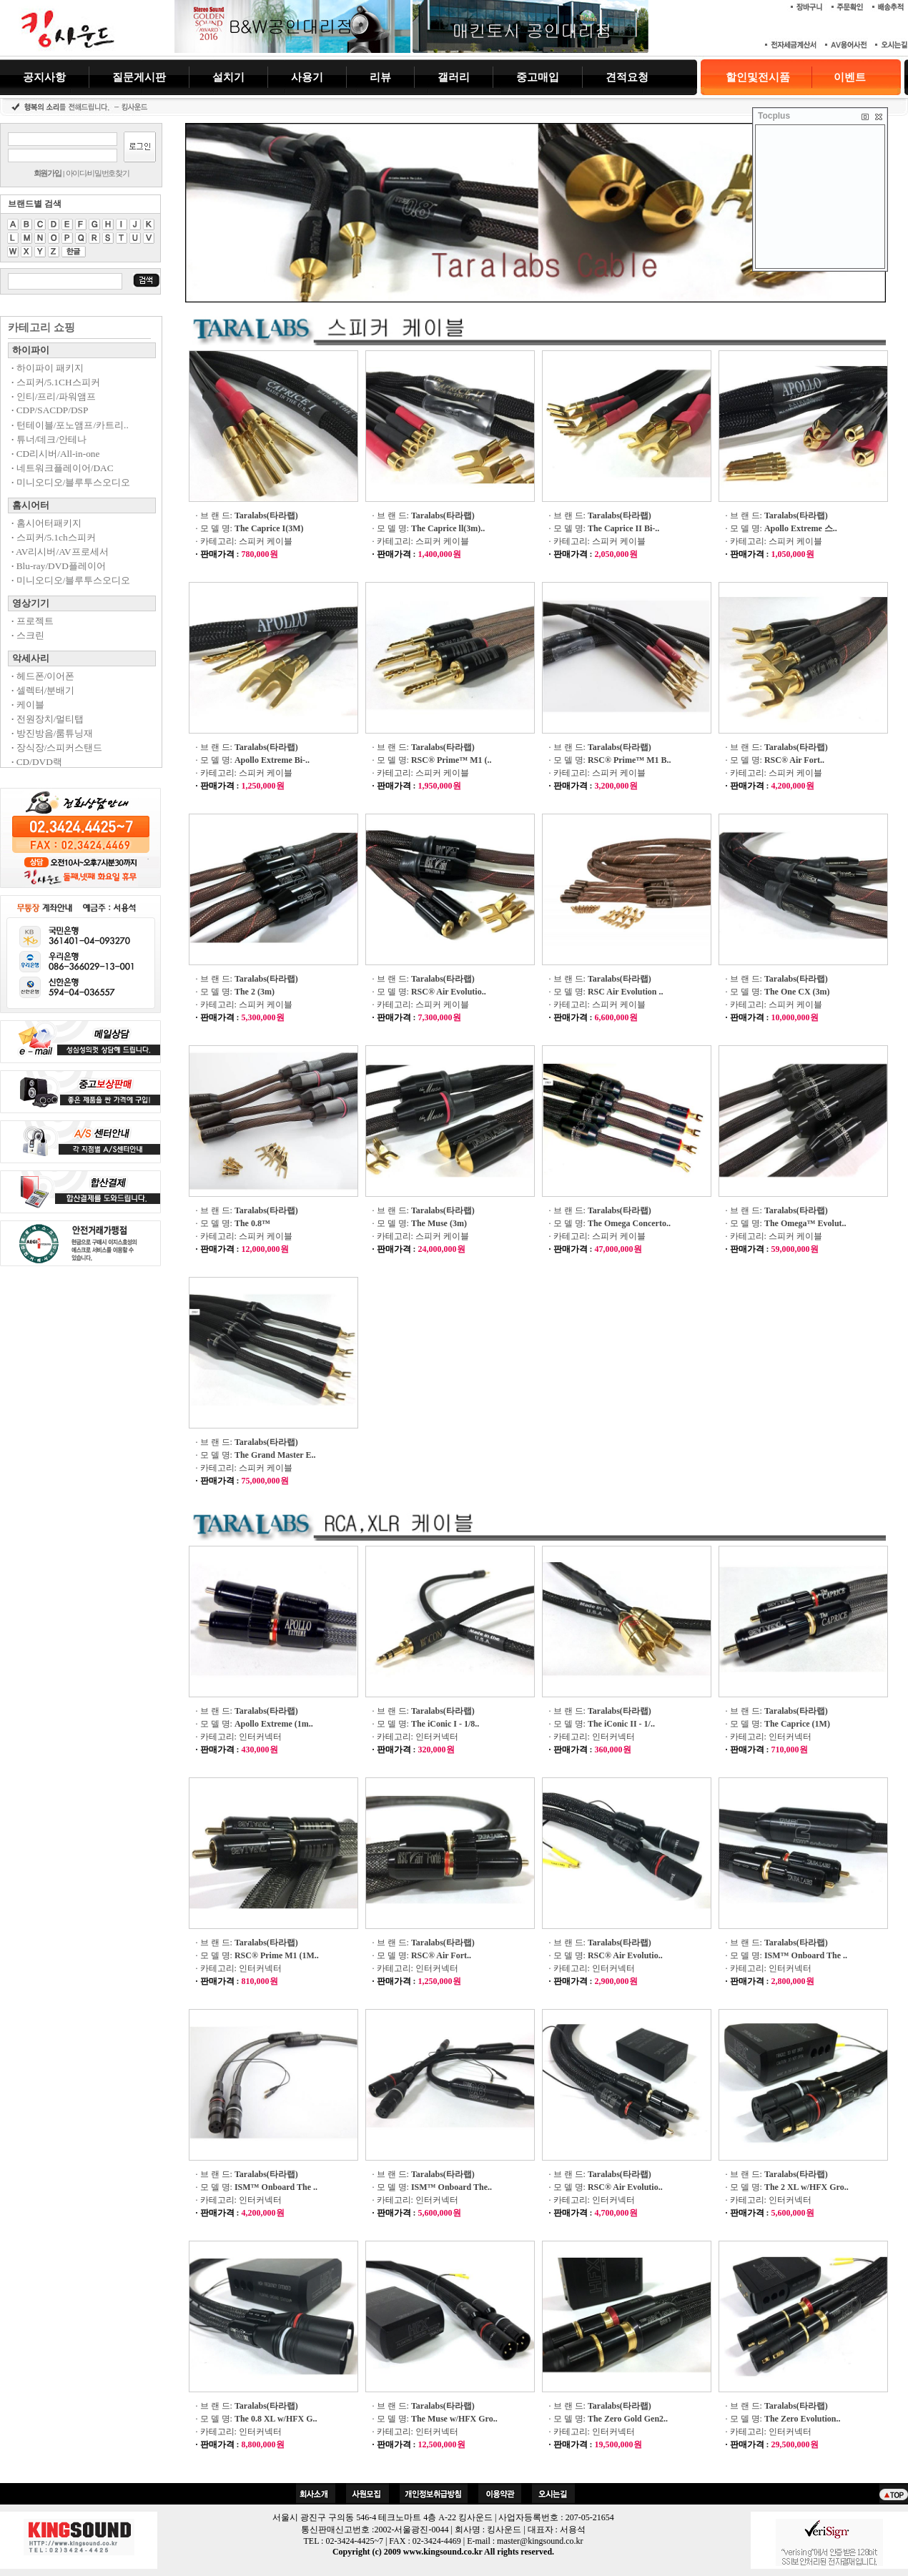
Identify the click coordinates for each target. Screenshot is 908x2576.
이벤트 (850, 77)
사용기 (307, 77)
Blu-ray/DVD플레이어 (58, 566)
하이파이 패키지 (47, 367)
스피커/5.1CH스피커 (55, 382)
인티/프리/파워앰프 (53, 396)
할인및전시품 (758, 77)
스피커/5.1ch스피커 (53, 537)
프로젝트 (32, 621)
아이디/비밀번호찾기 (97, 173)
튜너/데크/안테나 (49, 439)
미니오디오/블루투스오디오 (70, 482)
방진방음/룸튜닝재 (52, 733)
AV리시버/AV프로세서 (60, 551)
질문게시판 (139, 77)
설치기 (228, 77)
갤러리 (454, 77)
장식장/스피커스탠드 (56, 747)
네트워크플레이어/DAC (62, 468)
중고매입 (537, 77)
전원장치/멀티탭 (47, 719)
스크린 (27, 635)
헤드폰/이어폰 (42, 676)
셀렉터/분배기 (42, 690)
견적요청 (627, 77)
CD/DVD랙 (36, 761)
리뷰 (380, 77)
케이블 (27, 704)
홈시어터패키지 (46, 523)
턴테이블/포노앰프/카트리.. (70, 425)
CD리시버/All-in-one (55, 453)
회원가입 (47, 173)
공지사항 (44, 77)
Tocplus (774, 116)
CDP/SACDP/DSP (49, 410)
